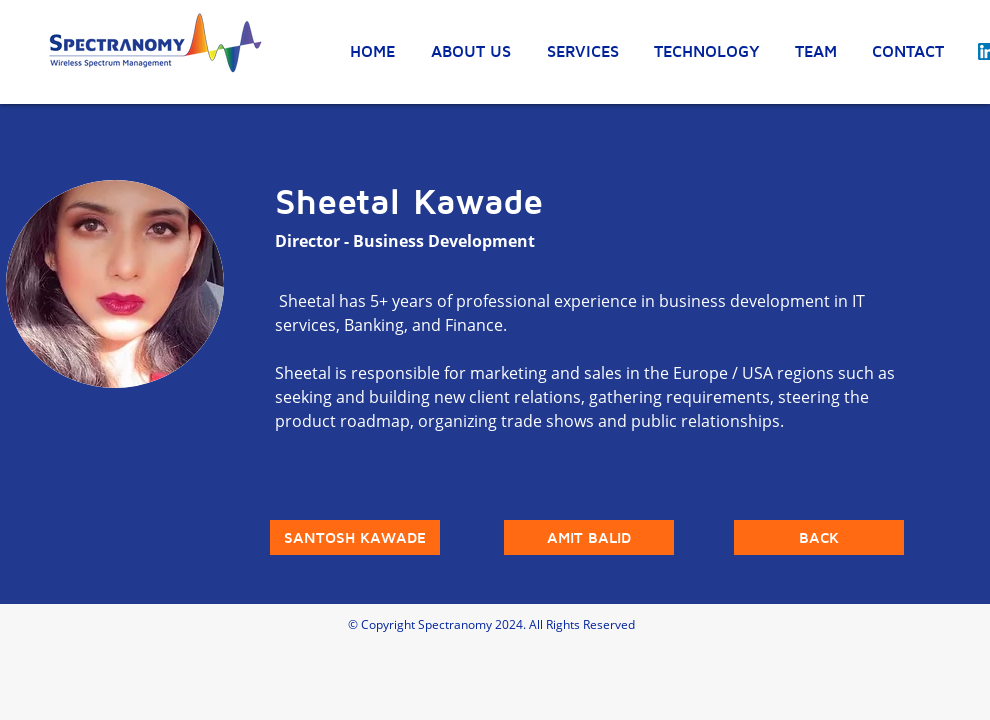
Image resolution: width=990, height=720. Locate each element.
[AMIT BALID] (589, 537)
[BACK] (819, 537)
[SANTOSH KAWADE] (355, 537)
